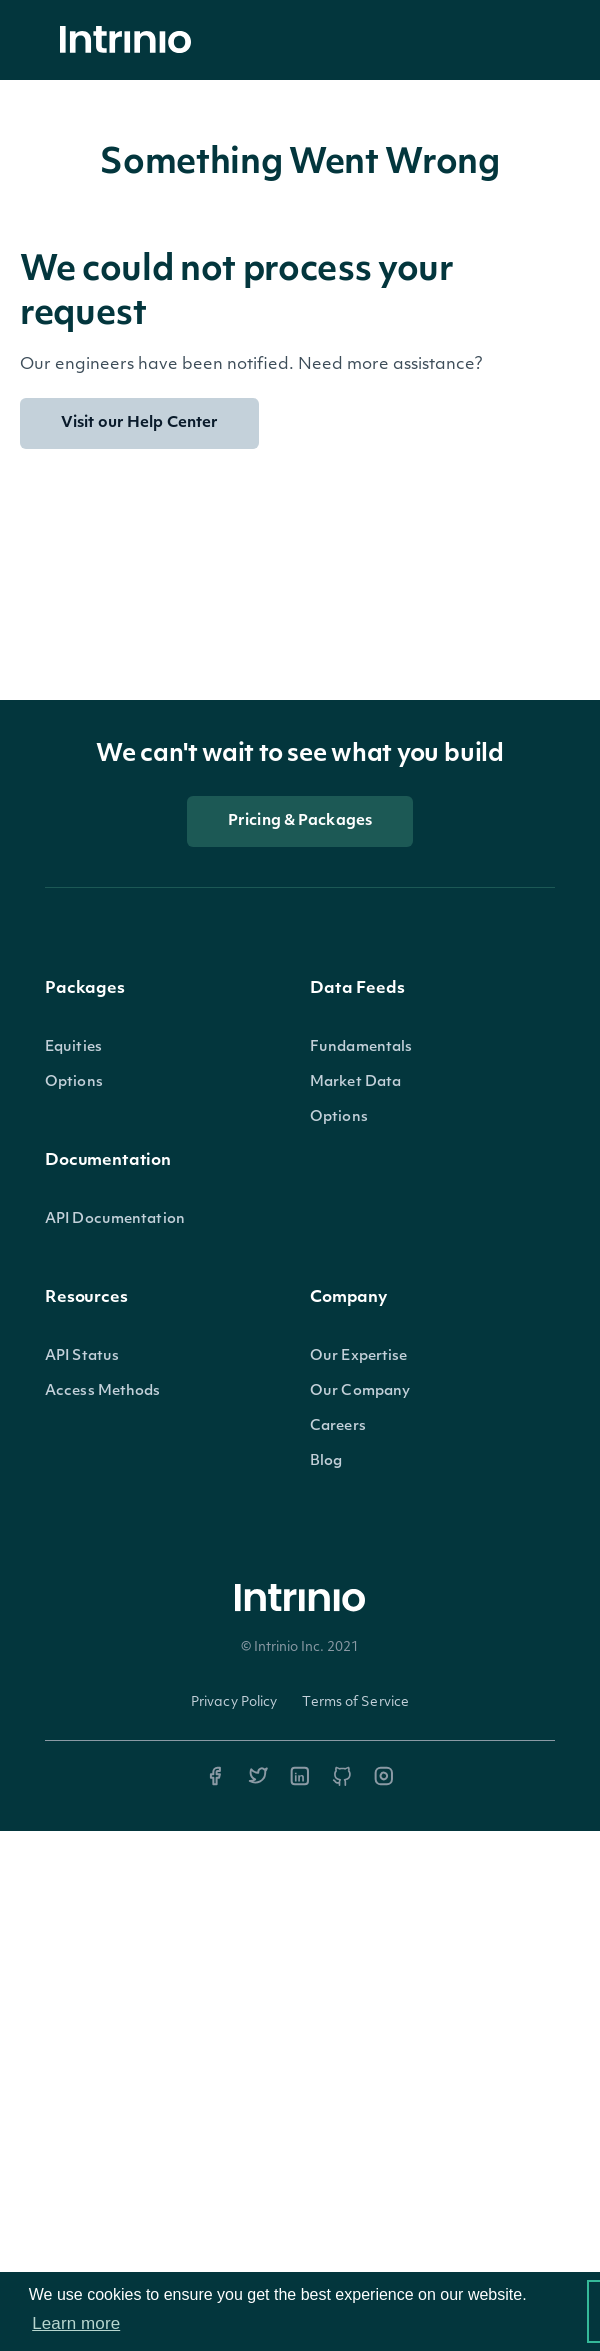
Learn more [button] (76, 2323)
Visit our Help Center (139, 423)
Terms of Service (355, 1702)
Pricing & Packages (300, 821)
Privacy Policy (234, 1702)
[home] (131, 40)
